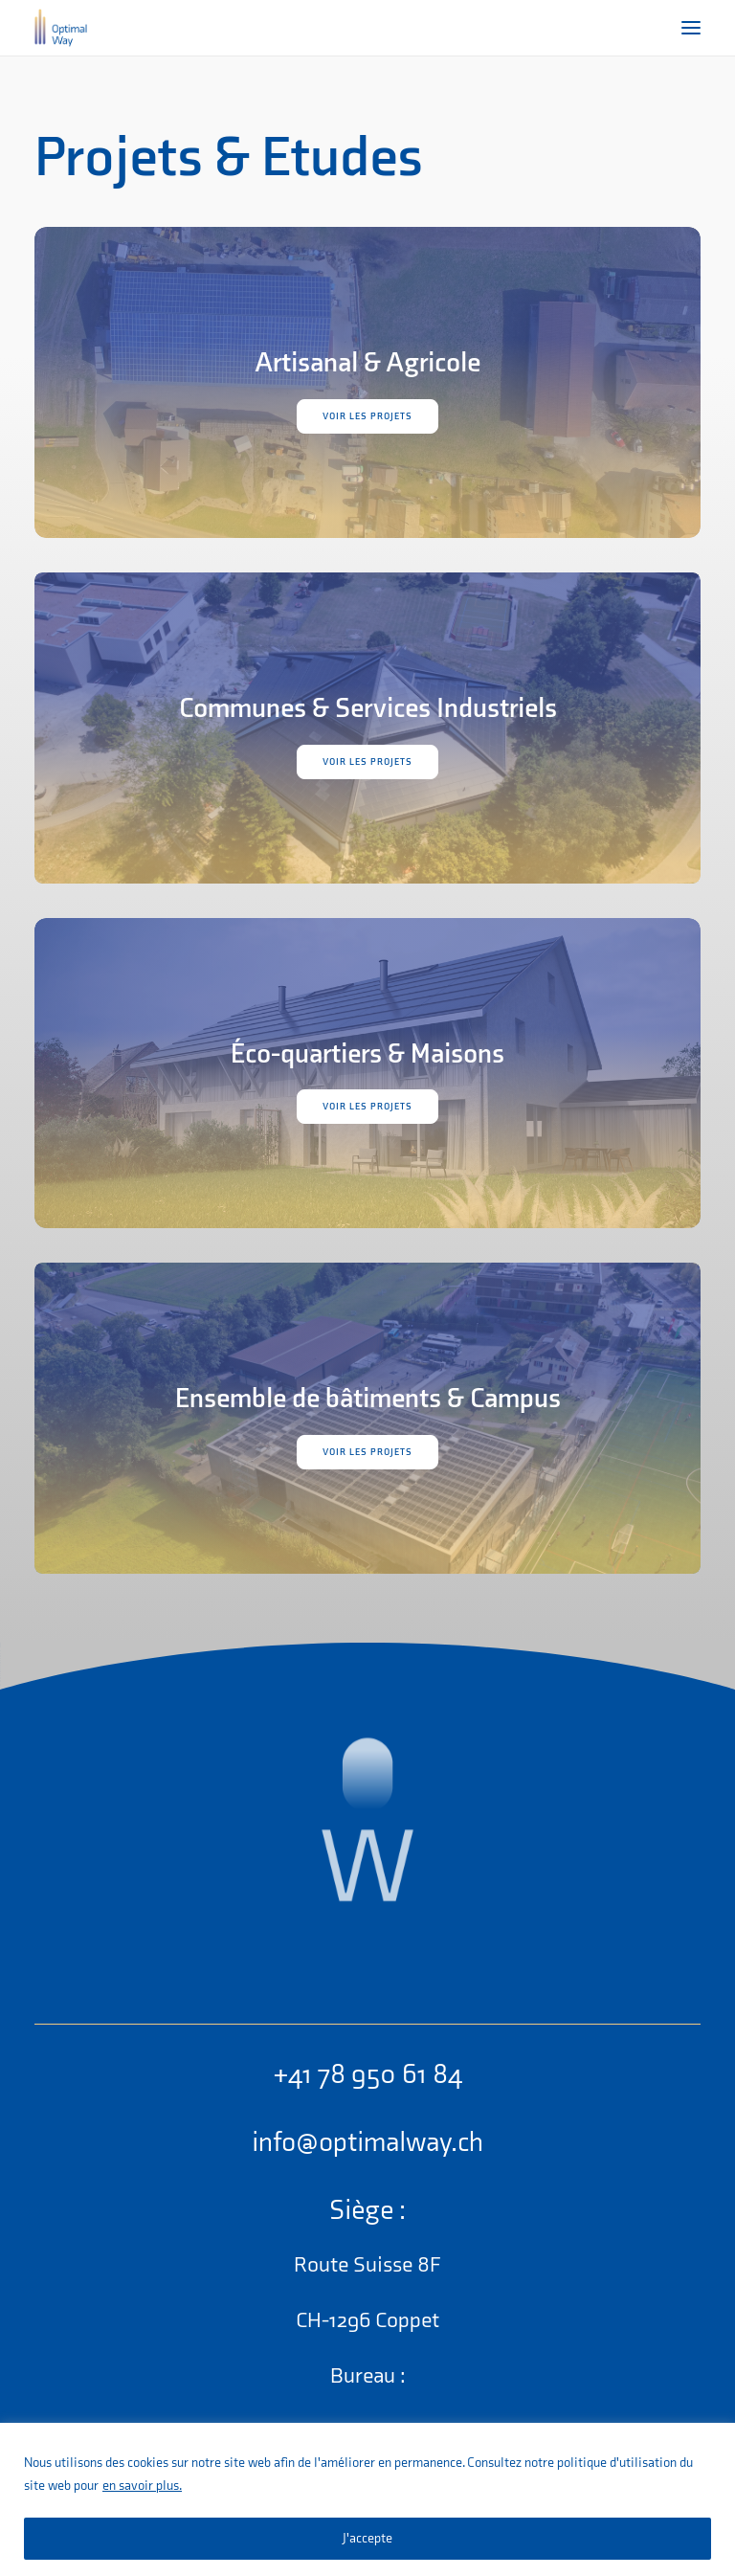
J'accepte (367, 2538)
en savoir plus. (142, 2485)
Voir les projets (367, 416)
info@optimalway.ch (367, 2143)
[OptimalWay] (60, 28)
